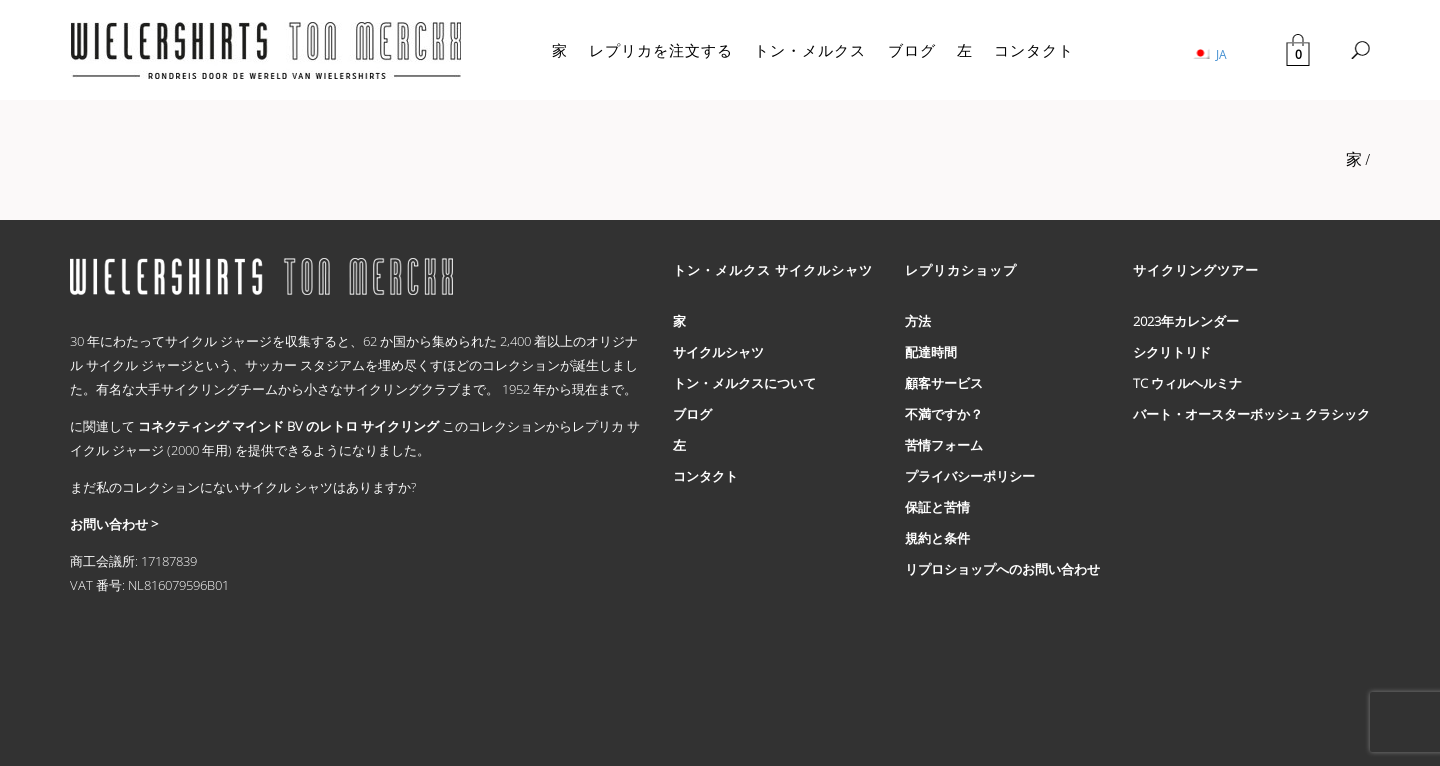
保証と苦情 (937, 507)
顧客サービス (944, 383)
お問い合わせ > (114, 524)
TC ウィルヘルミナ (1187, 383)
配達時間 (931, 352)
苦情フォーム (944, 445)
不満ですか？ (944, 414)
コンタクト (1034, 50)
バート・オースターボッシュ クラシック (1251, 414)
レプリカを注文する (661, 50)
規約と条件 (937, 538)
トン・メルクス (810, 50)
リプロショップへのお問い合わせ (1002, 569)
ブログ (912, 50)
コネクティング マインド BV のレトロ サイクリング (288, 426)
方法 (918, 321)
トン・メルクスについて (744, 383)
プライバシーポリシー (970, 476)
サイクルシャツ (718, 352)
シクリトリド (1172, 352)
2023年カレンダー (1186, 321)
